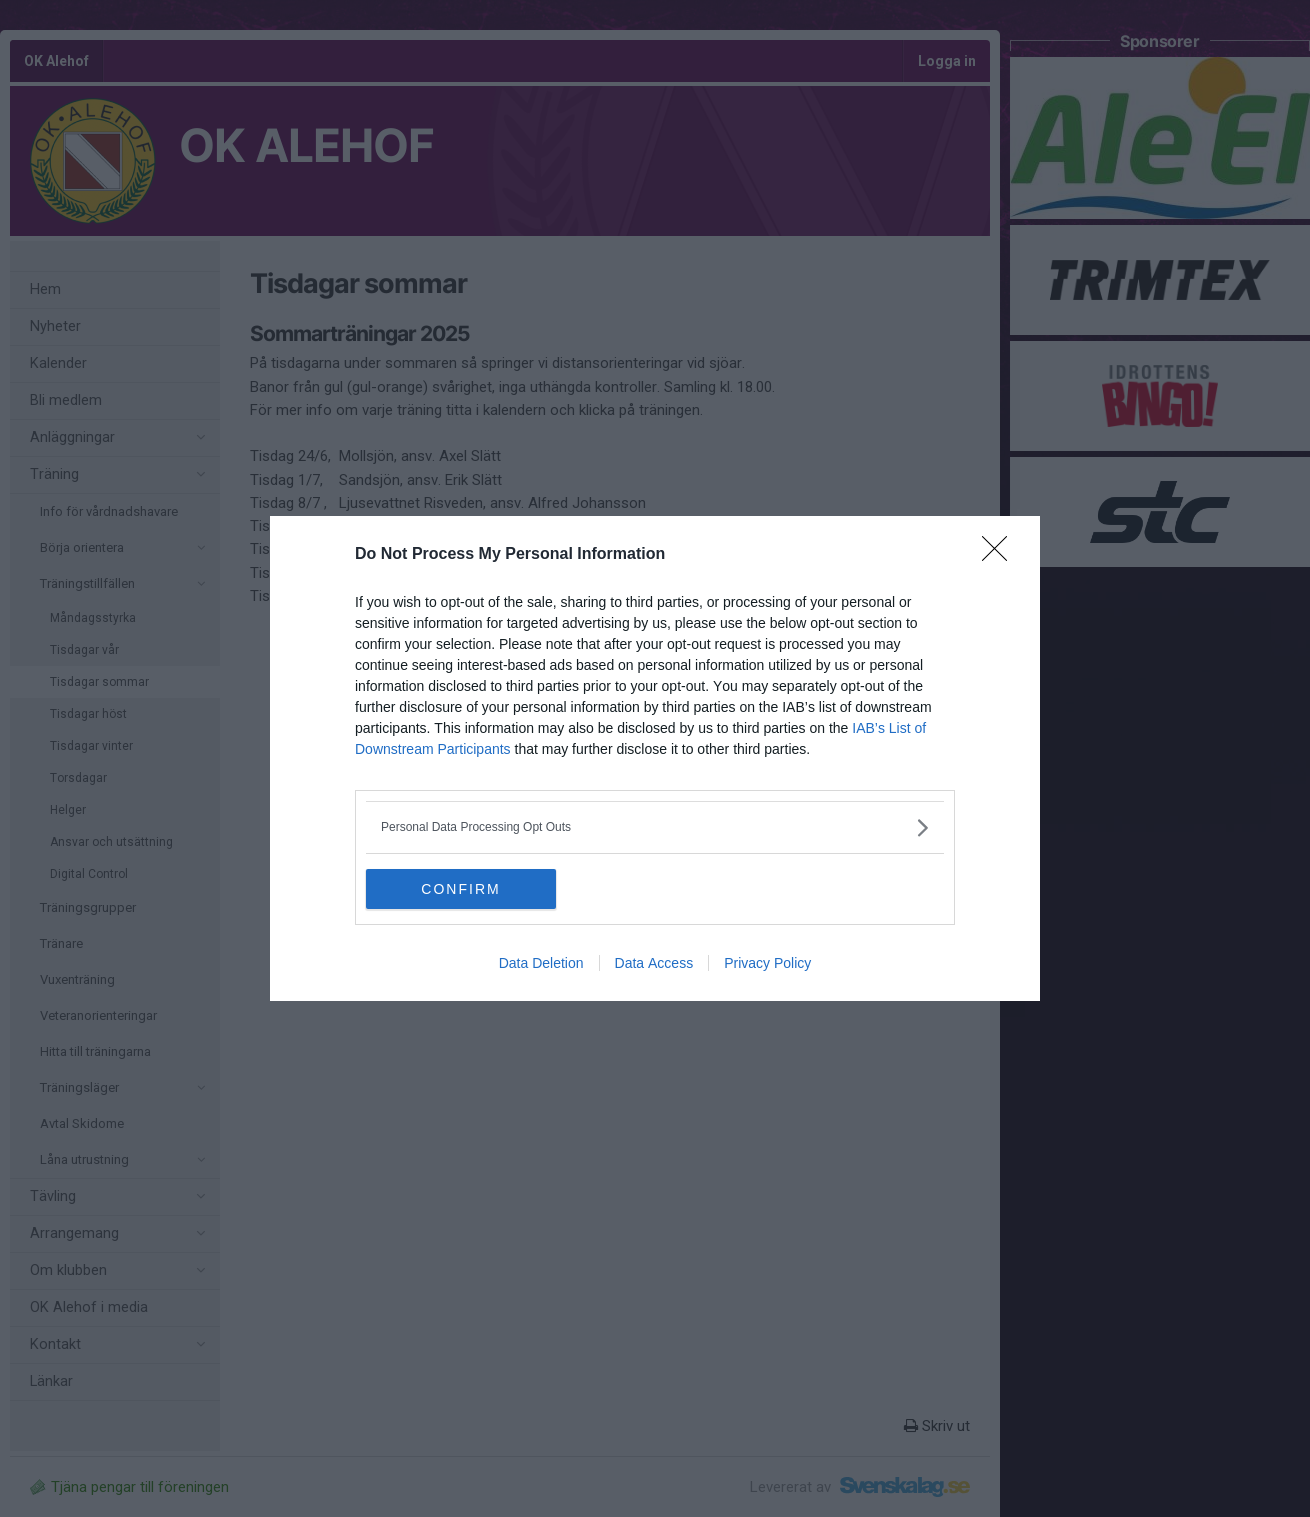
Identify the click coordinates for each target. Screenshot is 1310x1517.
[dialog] (655, 758)
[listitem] (655, 827)
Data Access (654, 963)
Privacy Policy (767, 963)
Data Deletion (541, 963)
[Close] (1001, 555)
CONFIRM (460, 889)
